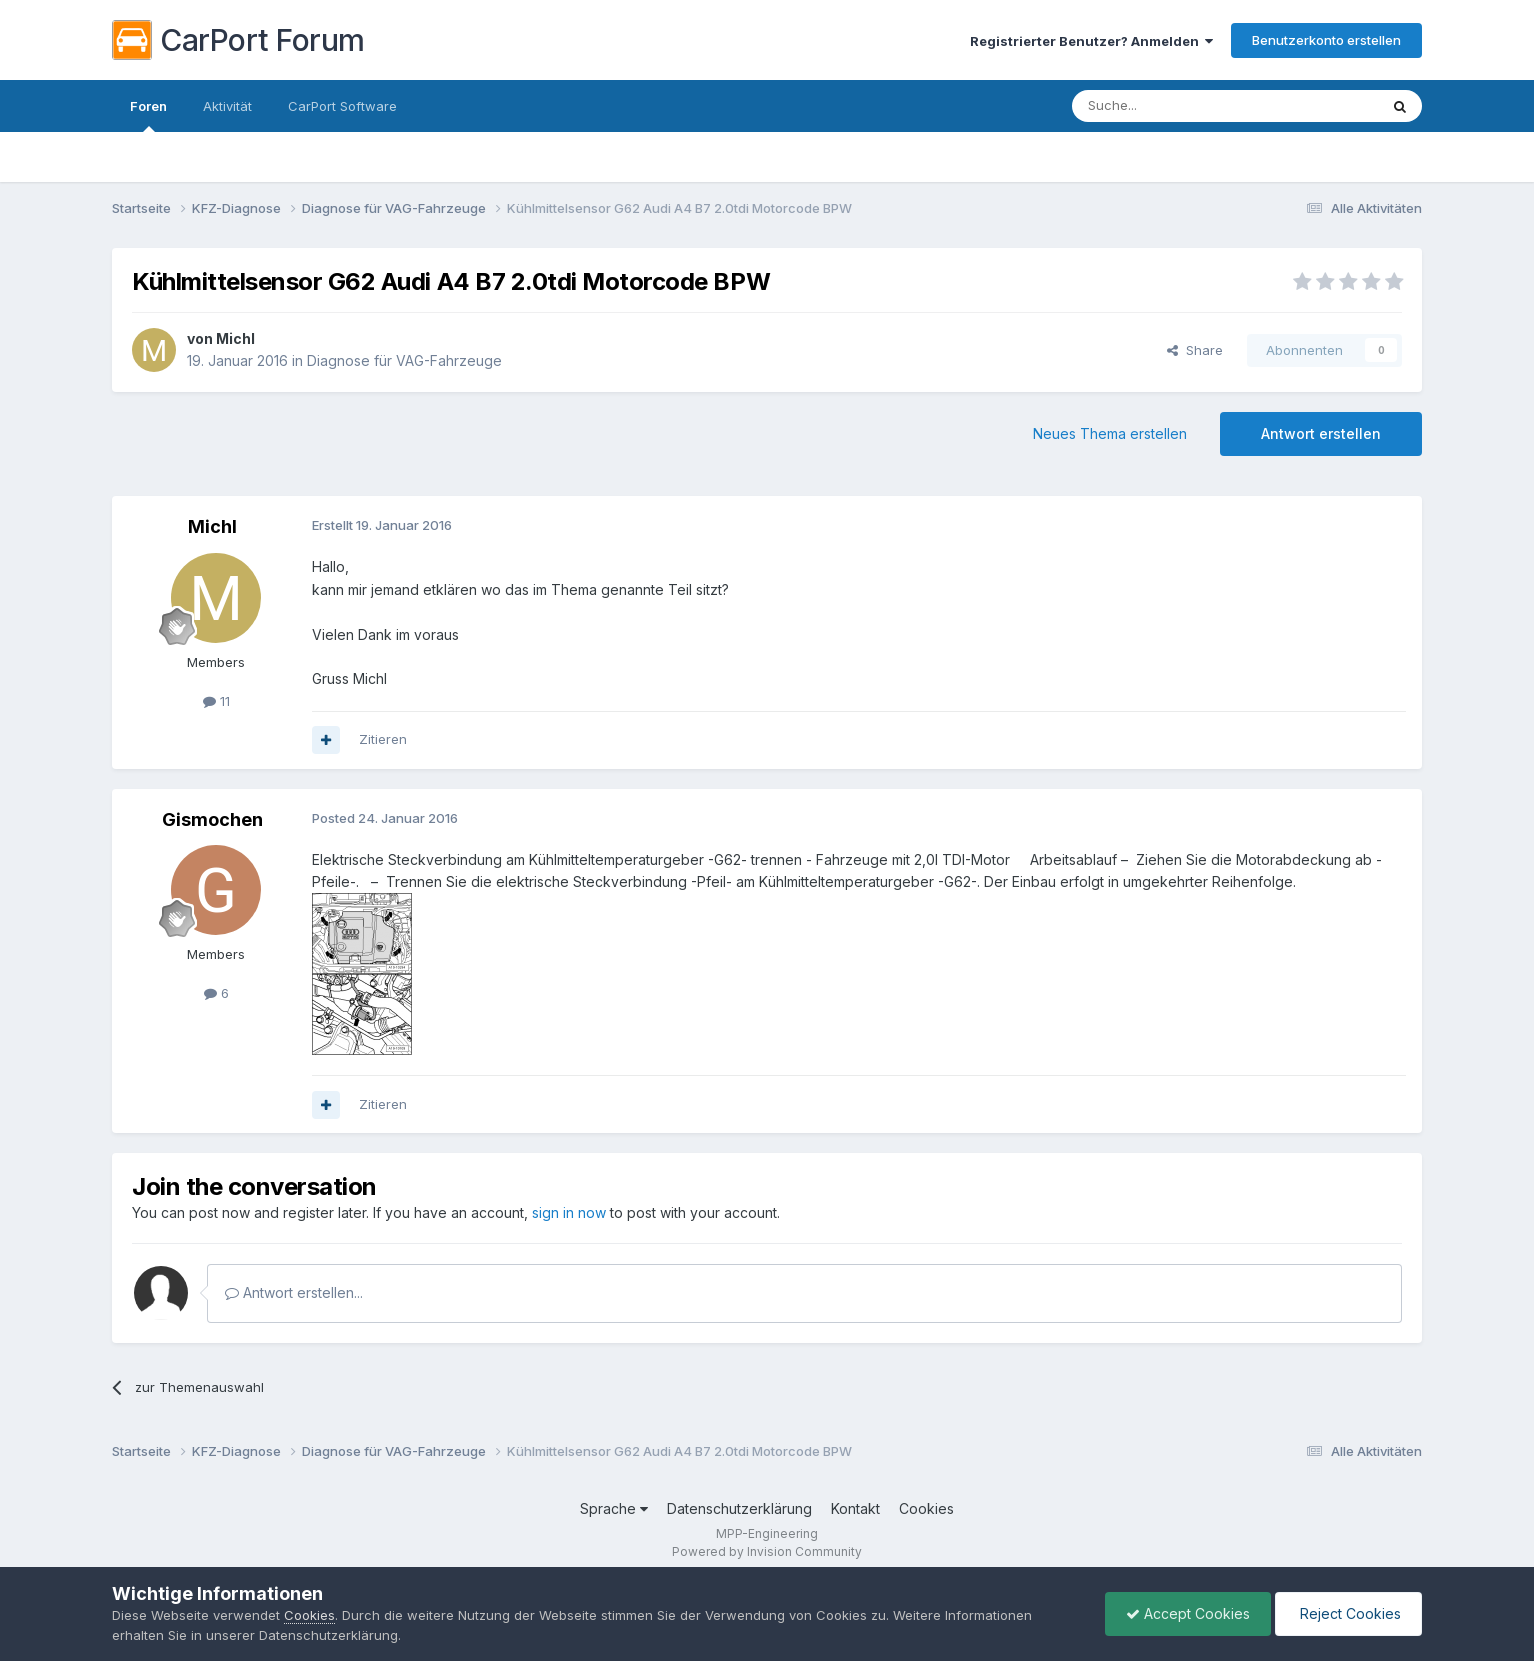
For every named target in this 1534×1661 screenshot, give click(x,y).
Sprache (614, 1508)
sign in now (569, 1212)
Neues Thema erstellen (1110, 433)
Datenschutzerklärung (739, 1508)
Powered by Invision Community (767, 1551)
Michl (235, 338)
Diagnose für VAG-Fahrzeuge (404, 360)
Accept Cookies (1188, 1613)
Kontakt (855, 1508)
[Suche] (1174, 106)
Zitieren (383, 739)
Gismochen (212, 819)
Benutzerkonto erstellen (1326, 40)
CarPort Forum (238, 40)
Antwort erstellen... (294, 1292)
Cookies (926, 1508)
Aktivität (227, 106)
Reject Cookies (1348, 1613)
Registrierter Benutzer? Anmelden (1091, 41)
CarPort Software (342, 106)
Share (1195, 350)
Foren (148, 115)
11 (216, 701)
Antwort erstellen (1321, 433)
